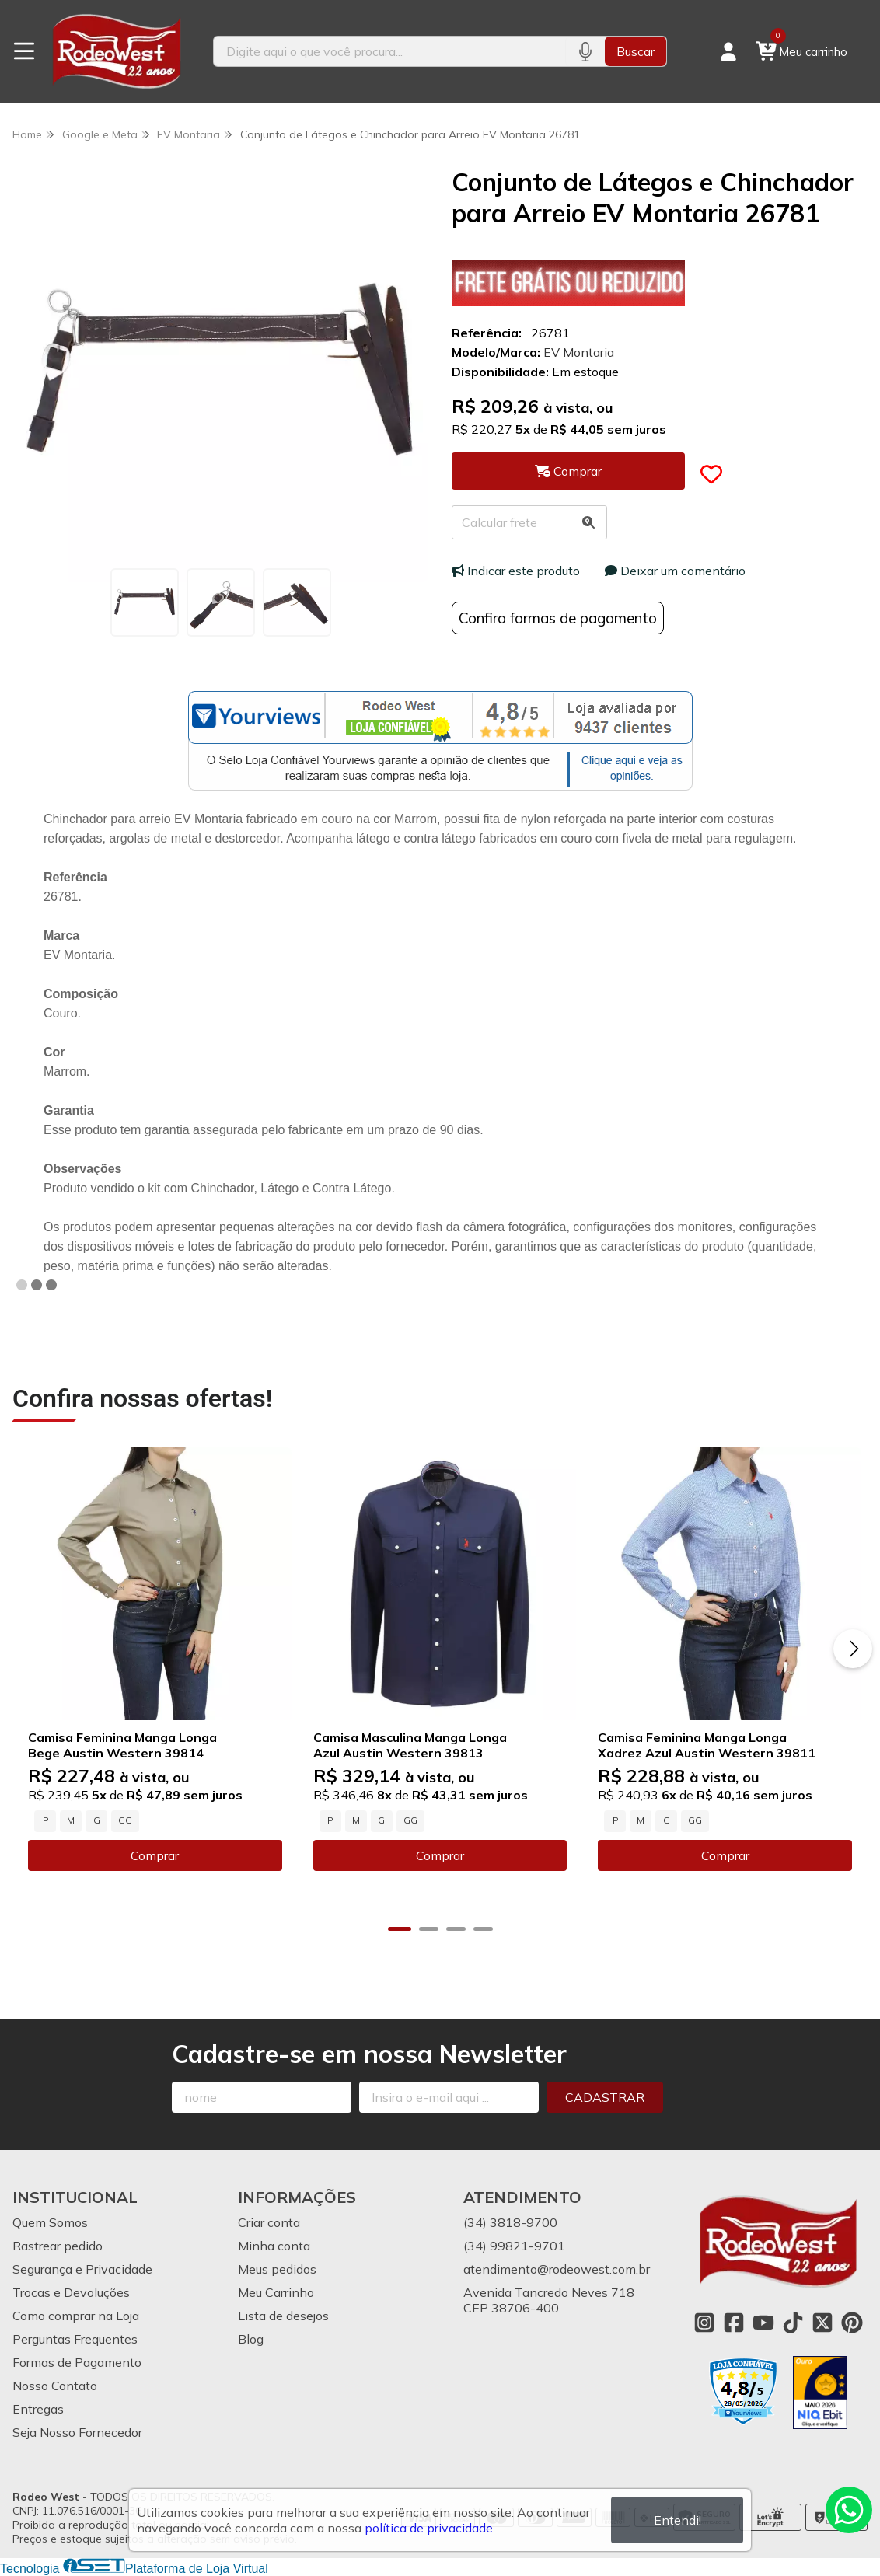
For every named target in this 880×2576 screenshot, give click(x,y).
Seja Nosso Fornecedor (77, 2432)
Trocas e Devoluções (71, 2292)
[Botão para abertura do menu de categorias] (24, 51)
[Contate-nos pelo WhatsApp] (849, 2510)
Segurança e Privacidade (82, 2269)
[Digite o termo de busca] (390, 51)
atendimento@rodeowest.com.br (556, 2269)
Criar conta (269, 2222)
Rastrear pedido (57, 2245)
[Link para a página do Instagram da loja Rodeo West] (704, 2322)
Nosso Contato (54, 2385)
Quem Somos (50, 2222)
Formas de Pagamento (76, 2362)
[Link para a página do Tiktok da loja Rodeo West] (793, 2322)
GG (125, 1820)
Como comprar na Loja (75, 2315)
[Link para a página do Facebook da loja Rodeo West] (734, 2322)
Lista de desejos (283, 2315)
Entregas (38, 2409)
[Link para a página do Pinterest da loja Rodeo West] (852, 2322)
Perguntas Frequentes (75, 2339)
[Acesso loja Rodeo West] (728, 51)
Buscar (635, 51)
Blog (251, 2339)
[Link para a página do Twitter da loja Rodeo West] (822, 2322)
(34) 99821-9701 (514, 2245)
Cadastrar (604, 2097)
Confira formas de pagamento (558, 618)
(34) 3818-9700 (510, 2222)
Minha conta (274, 2245)
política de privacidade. (430, 2528)
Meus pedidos (277, 2269)
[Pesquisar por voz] (585, 51)
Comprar (155, 1855)
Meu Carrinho (276, 2292)
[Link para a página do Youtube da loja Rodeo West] (763, 2322)
